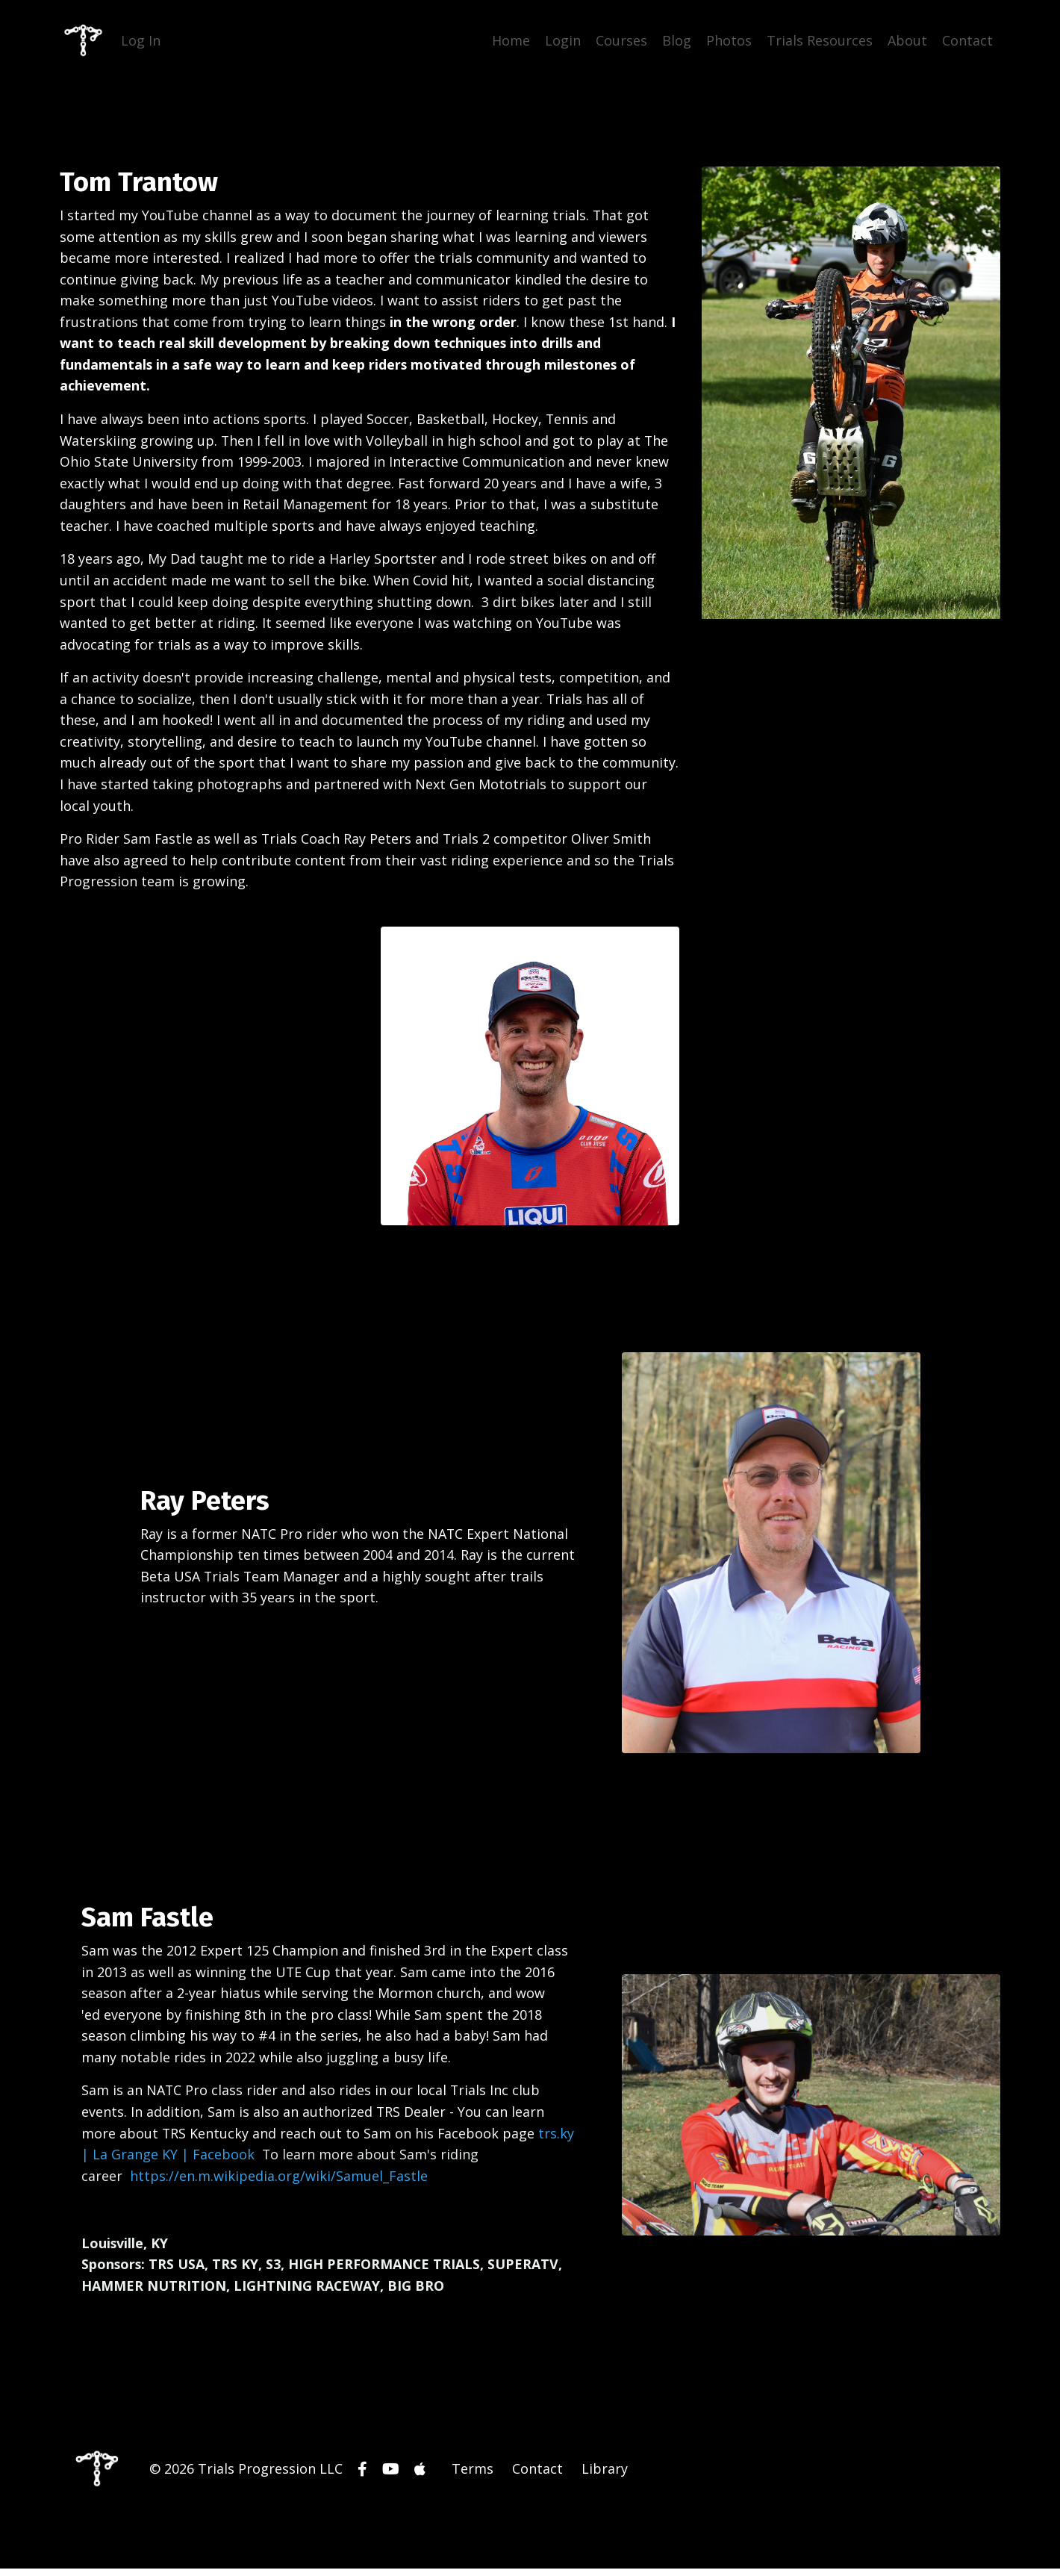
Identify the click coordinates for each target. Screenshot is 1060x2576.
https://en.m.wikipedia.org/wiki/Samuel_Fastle (279, 2182)
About (907, 40)
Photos (729, 40)
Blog (676, 40)
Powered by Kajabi (955, 2537)
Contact (967, 40)
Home (511, 40)
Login (563, 40)
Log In (140, 40)
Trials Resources (820, 40)
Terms (472, 2477)
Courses (621, 40)
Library (605, 2477)
